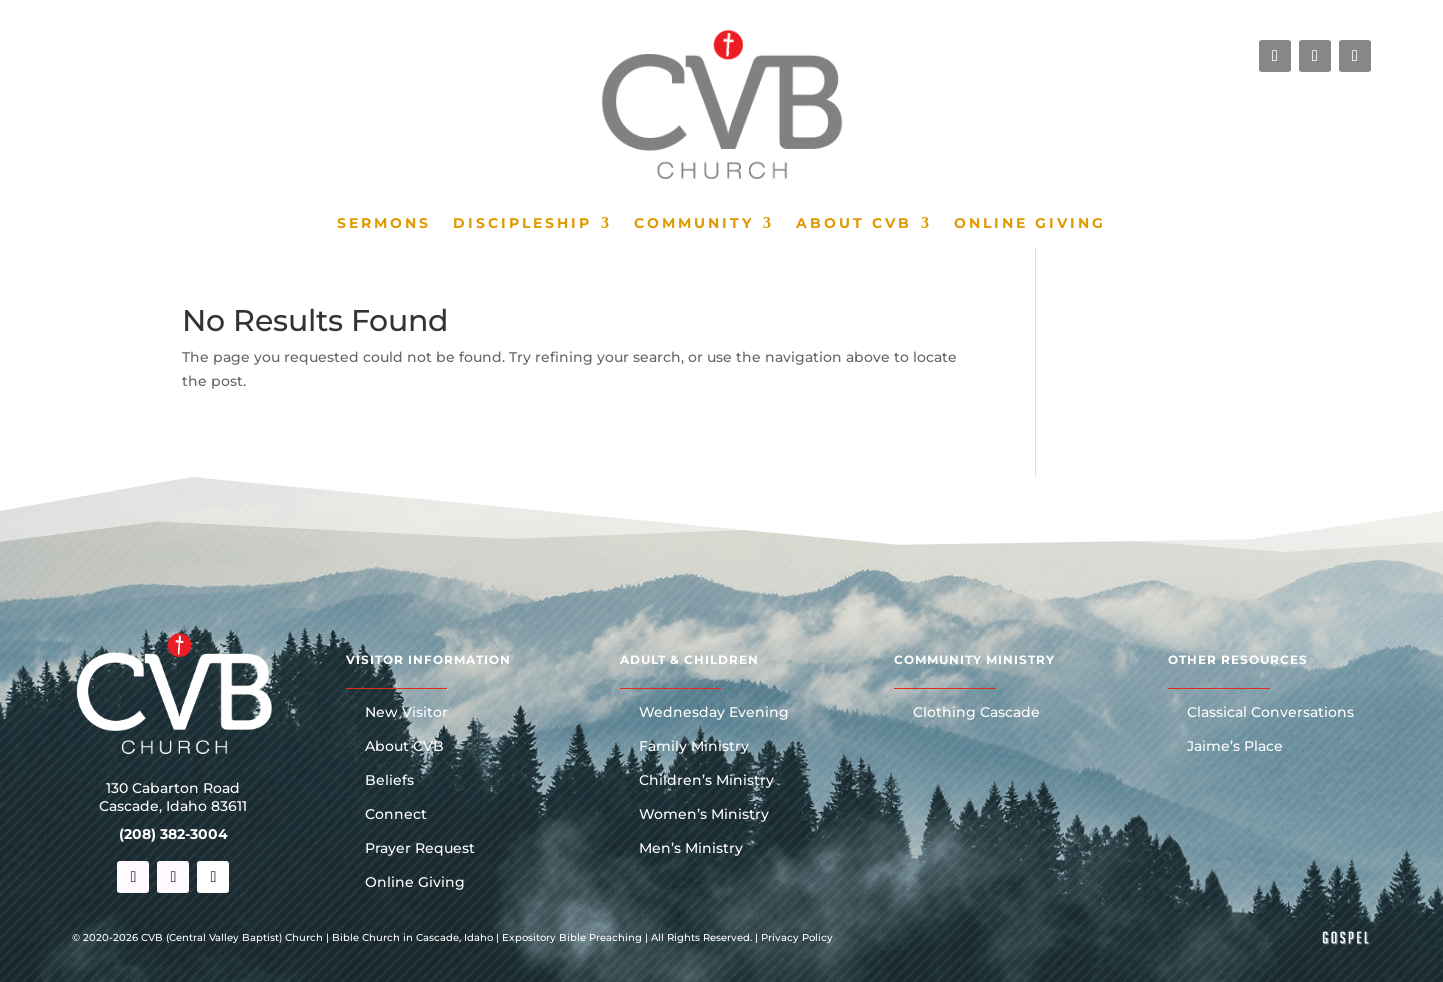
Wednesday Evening (714, 713)
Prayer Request (420, 849)
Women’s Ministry (704, 815)
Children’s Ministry (706, 781)
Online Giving (1030, 224)
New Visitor (406, 713)
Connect (396, 815)
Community (694, 224)
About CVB (854, 224)
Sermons (384, 224)
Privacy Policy (797, 937)
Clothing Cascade (976, 713)
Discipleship (522, 224)
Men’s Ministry (691, 849)
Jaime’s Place (1235, 747)
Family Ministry (694, 747)
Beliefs (389, 781)
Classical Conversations (1270, 713)
